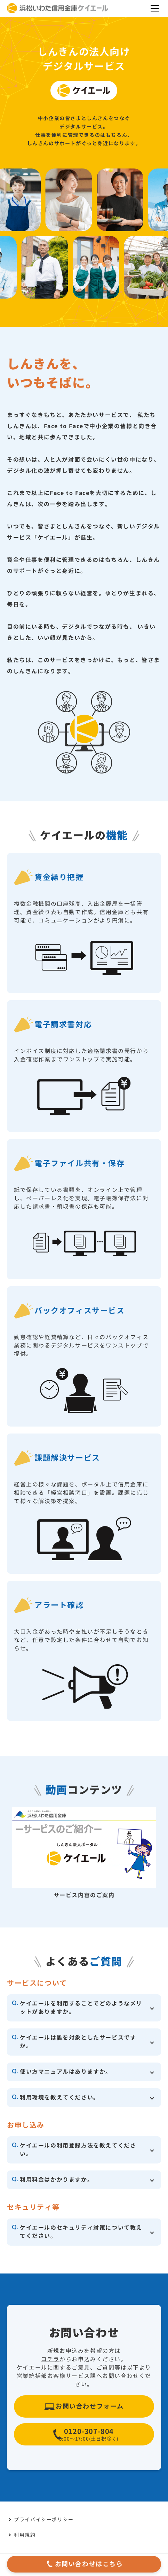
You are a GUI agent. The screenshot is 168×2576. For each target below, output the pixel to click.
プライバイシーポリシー (44, 2519)
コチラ (50, 2359)
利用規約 (24, 2535)
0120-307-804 (89, 2436)
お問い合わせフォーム (90, 2406)
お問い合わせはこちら (89, 2564)
